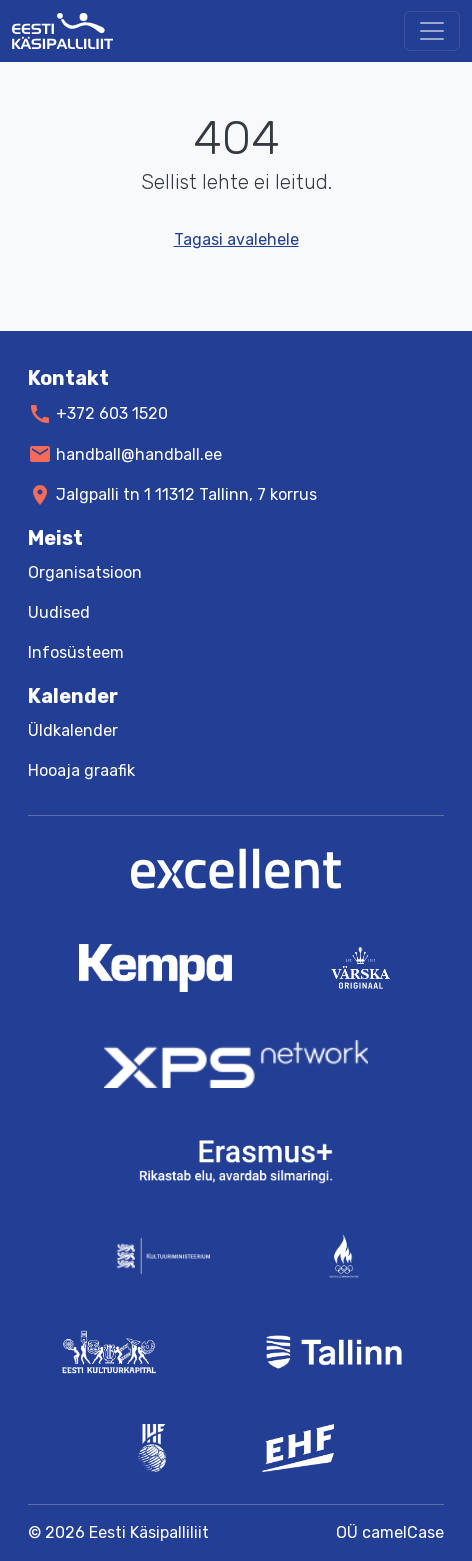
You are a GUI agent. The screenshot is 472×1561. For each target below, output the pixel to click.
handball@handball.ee (139, 453)
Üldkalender (73, 730)
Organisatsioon (85, 572)
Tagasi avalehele (236, 239)
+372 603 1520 (112, 413)
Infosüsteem (76, 652)
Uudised (59, 612)
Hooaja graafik (81, 770)
